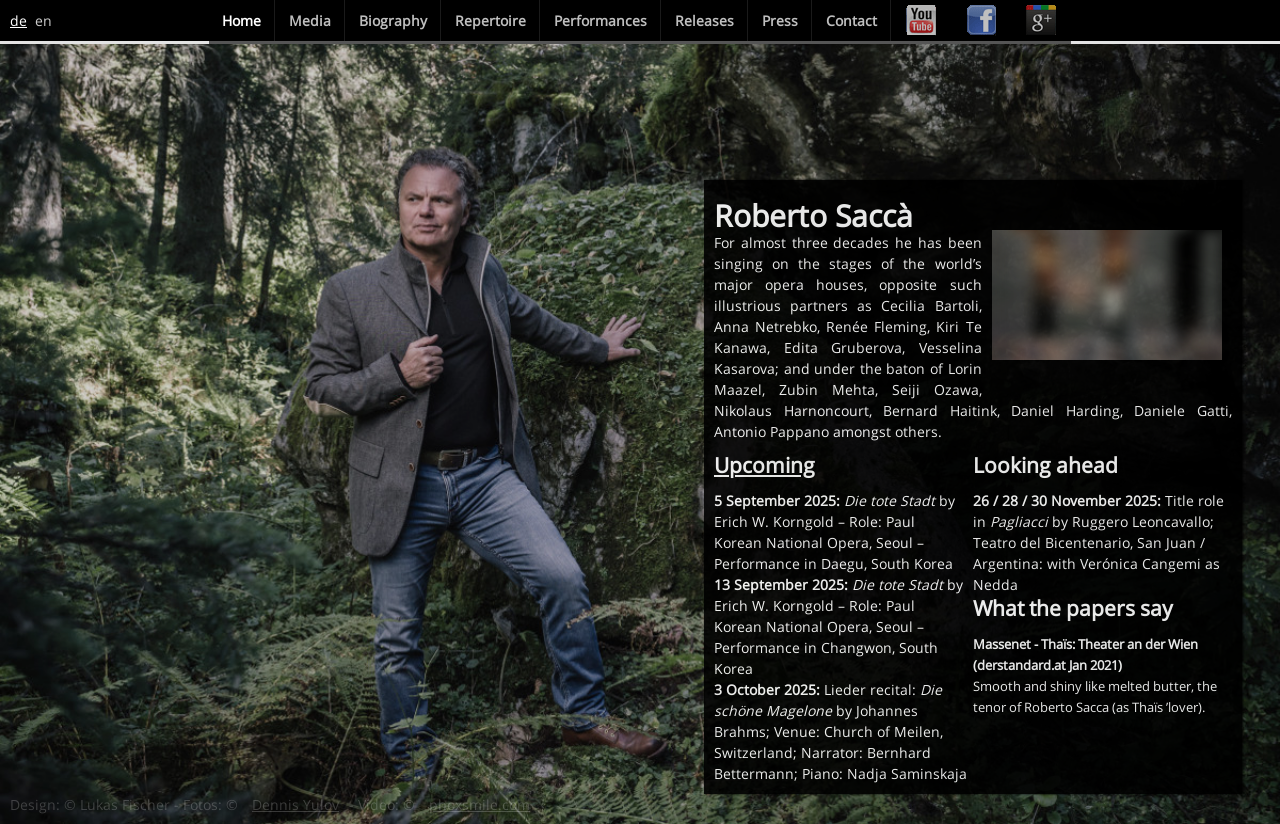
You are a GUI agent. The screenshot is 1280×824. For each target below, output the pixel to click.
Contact (851, 20)
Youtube (921, 20)
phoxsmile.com (479, 804)
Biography (393, 20)
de (18, 20)
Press (780, 20)
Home (241, 20)
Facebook (981, 20)
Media (310, 20)
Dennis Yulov (295, 804)
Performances (600, 20)
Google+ (1041, 20)
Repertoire (490, 20)
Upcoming (764, 465)
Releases (704, 20)
